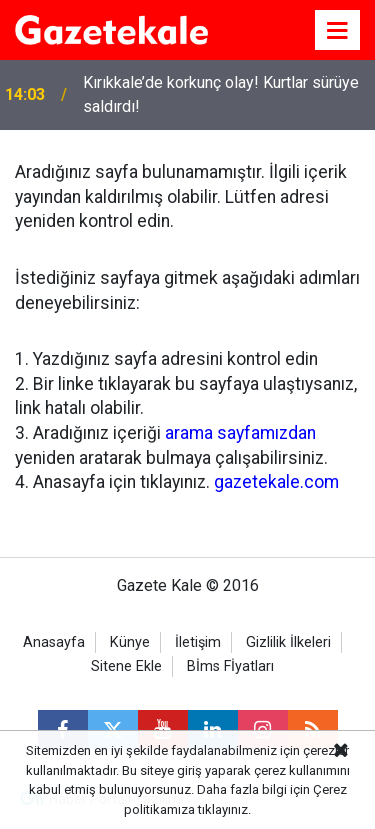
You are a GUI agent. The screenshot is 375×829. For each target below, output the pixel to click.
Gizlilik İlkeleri (288, 642)
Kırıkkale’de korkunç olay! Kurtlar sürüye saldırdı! (221, 94)
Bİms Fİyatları (230, 666)
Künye (130, 642)
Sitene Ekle (126, 666)
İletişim (198, 642)
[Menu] (338, 31)
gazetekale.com (276, 482)
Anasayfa (54, 642)
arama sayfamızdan (240, 433)
